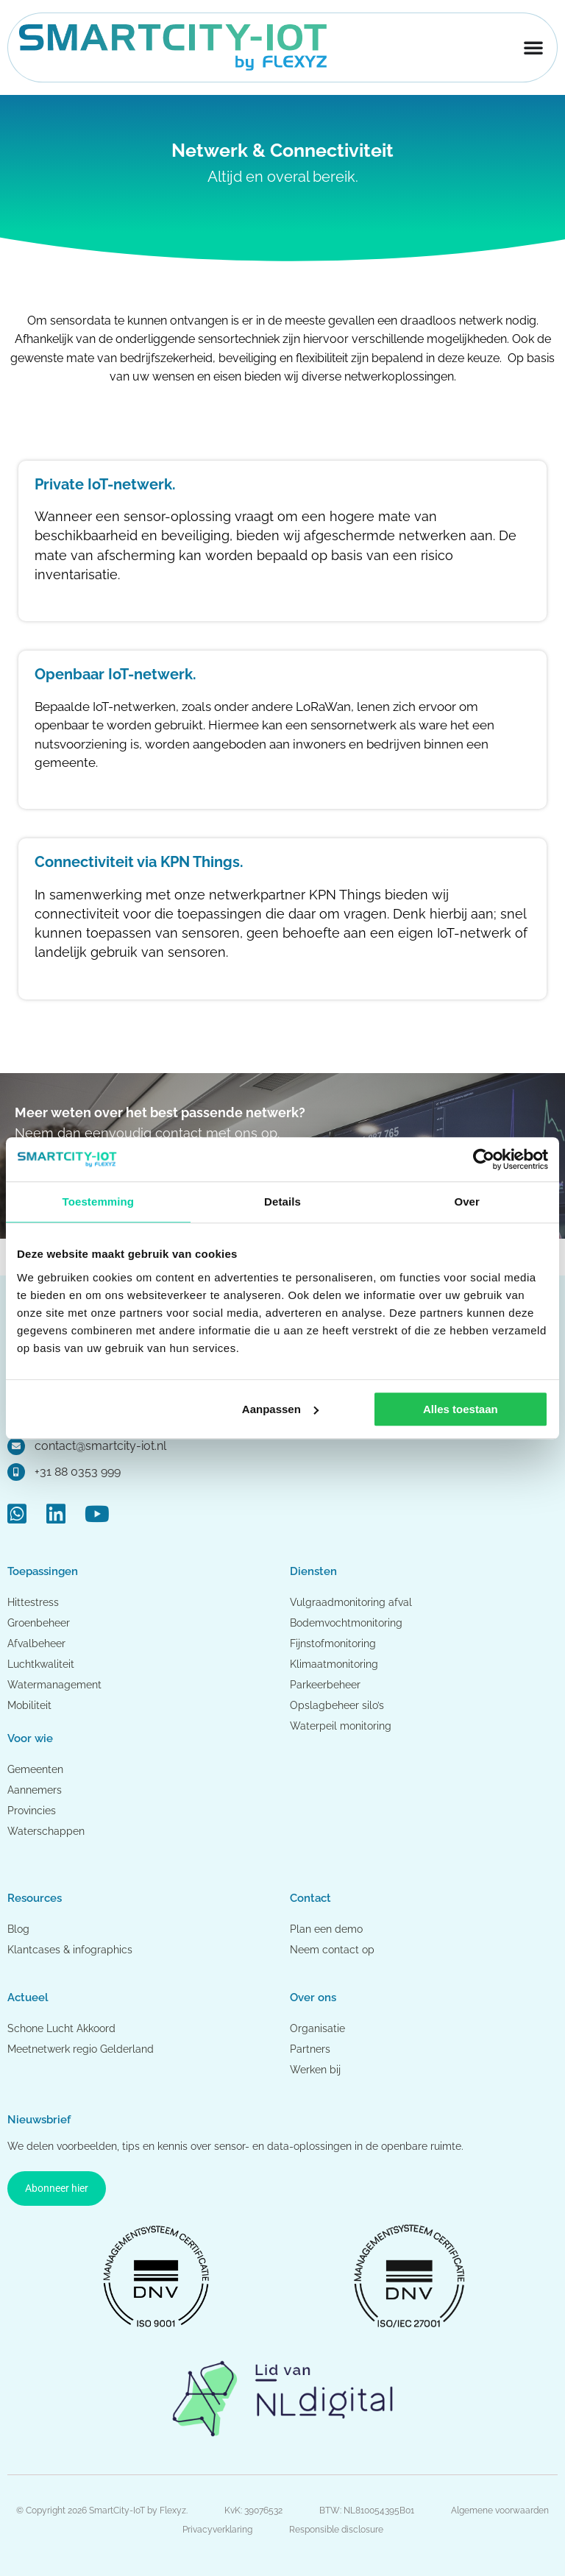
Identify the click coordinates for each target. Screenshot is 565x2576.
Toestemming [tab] (99, 1201)
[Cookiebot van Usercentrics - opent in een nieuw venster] (483, 1159)
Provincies (31, 1810)
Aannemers (34, 1790)
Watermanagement (54, 1685)
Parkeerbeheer (325, 1685)
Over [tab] (467, 1201)
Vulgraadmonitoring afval (351, 1602)
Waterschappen (46, 1831)
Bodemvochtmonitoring (346, 1623)
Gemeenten (35, 1769)
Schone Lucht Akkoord (62, 2028)
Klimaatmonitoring (334, 1664)
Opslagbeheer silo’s (337, 1705)
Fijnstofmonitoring (333, 1643)
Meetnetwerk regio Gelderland (80, 2049)
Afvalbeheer (36, 1643)
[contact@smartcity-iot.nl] (16, 1446)
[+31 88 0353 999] (16, 1472)
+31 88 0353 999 (78, 1472)
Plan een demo (326, 1929)
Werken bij (315, 2070)
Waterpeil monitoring (340, 1726)
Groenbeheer (38, 1623)
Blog (18, 1929)
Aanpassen (280, 1409)
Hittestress (33, 1602)
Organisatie (317, 2028)
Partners (310, 2049)
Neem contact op (332, 1950)
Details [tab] (282, 1201)
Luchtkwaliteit (40, 1664)
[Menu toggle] (533, 47)
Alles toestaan (460, 1409)
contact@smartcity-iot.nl (100, 1446)
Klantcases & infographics (69, 1950)
